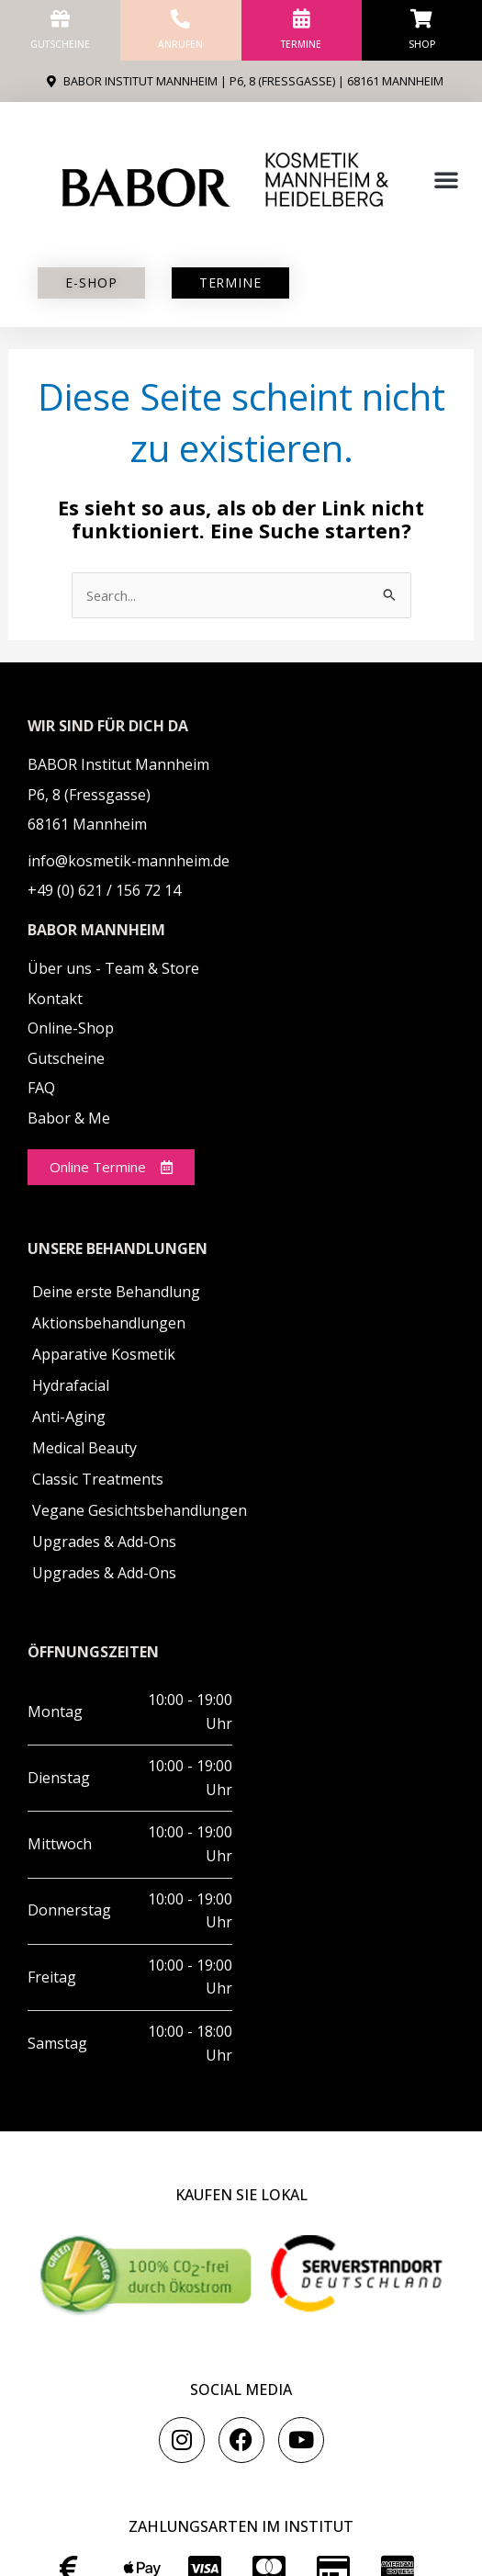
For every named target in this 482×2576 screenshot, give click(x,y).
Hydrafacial (70, 1385)
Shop (422, 44)
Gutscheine (60, 44)
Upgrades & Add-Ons (104, 1541)
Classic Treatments (97, 1479)
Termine (301, 44)
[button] (446, 179)
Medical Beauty (84, 1448)
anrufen (180, 44)
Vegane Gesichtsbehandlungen (139, 1510)
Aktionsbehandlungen (108, 1323)
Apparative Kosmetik (103, 1354)
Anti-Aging (69, 1417)
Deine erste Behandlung (116, 1292)
